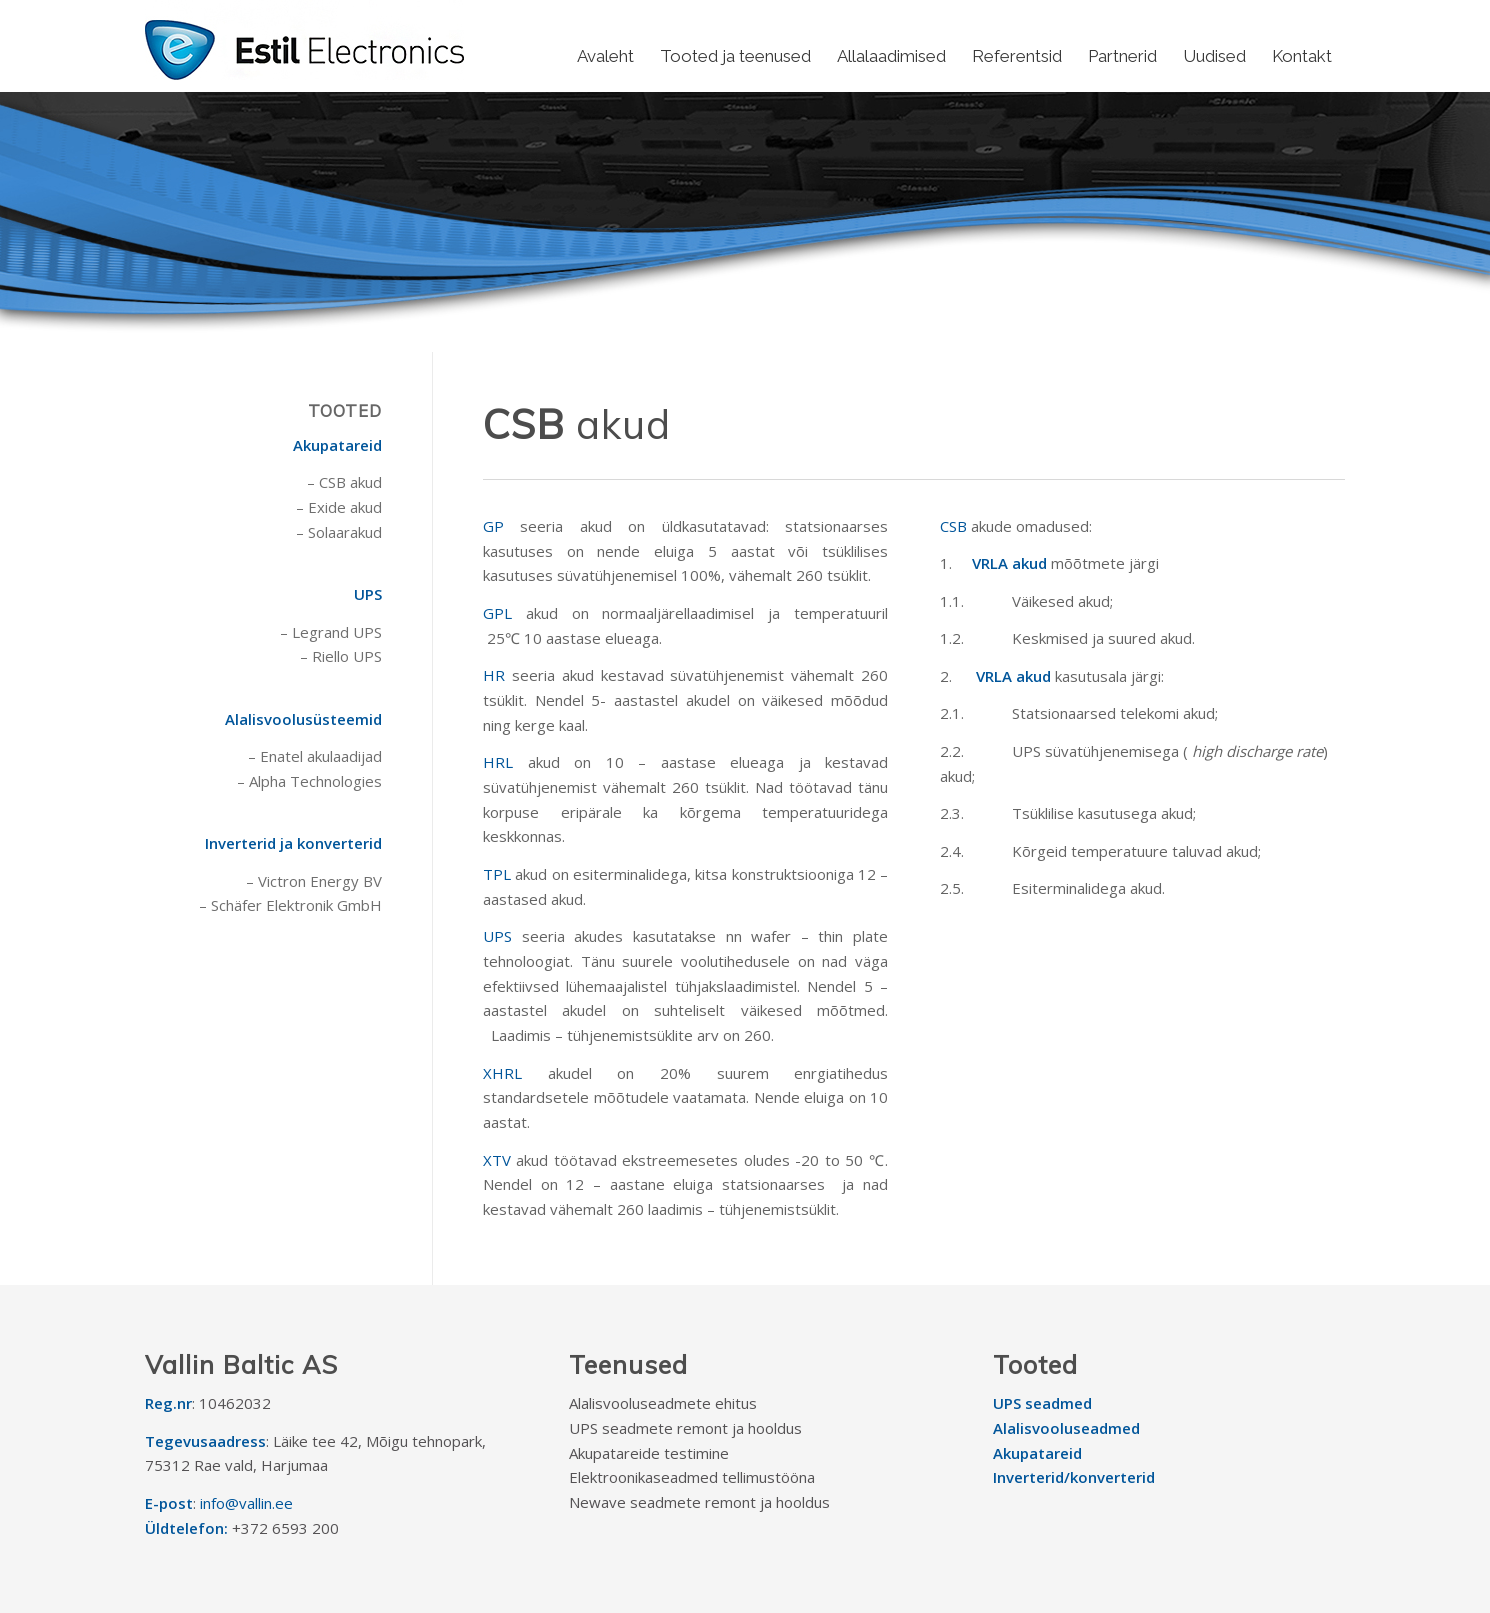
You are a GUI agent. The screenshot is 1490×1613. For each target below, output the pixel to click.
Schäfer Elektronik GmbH (296, 905)
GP (493, 526)
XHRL (502, 1073)
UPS (497, 936)
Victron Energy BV (320, 881)
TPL (497, 874)
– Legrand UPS (331, 632)
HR (494, 675)
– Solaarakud (339, 532)
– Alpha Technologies (309, 781)
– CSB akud (344, 482)
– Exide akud (339, 507)
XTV (497, 1160)
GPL (497, 613)
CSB (953, 526)
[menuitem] (605, 56)
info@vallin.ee (246, 1503)
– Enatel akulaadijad (315, 756)
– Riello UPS (341, 656)
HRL (498, 762)
